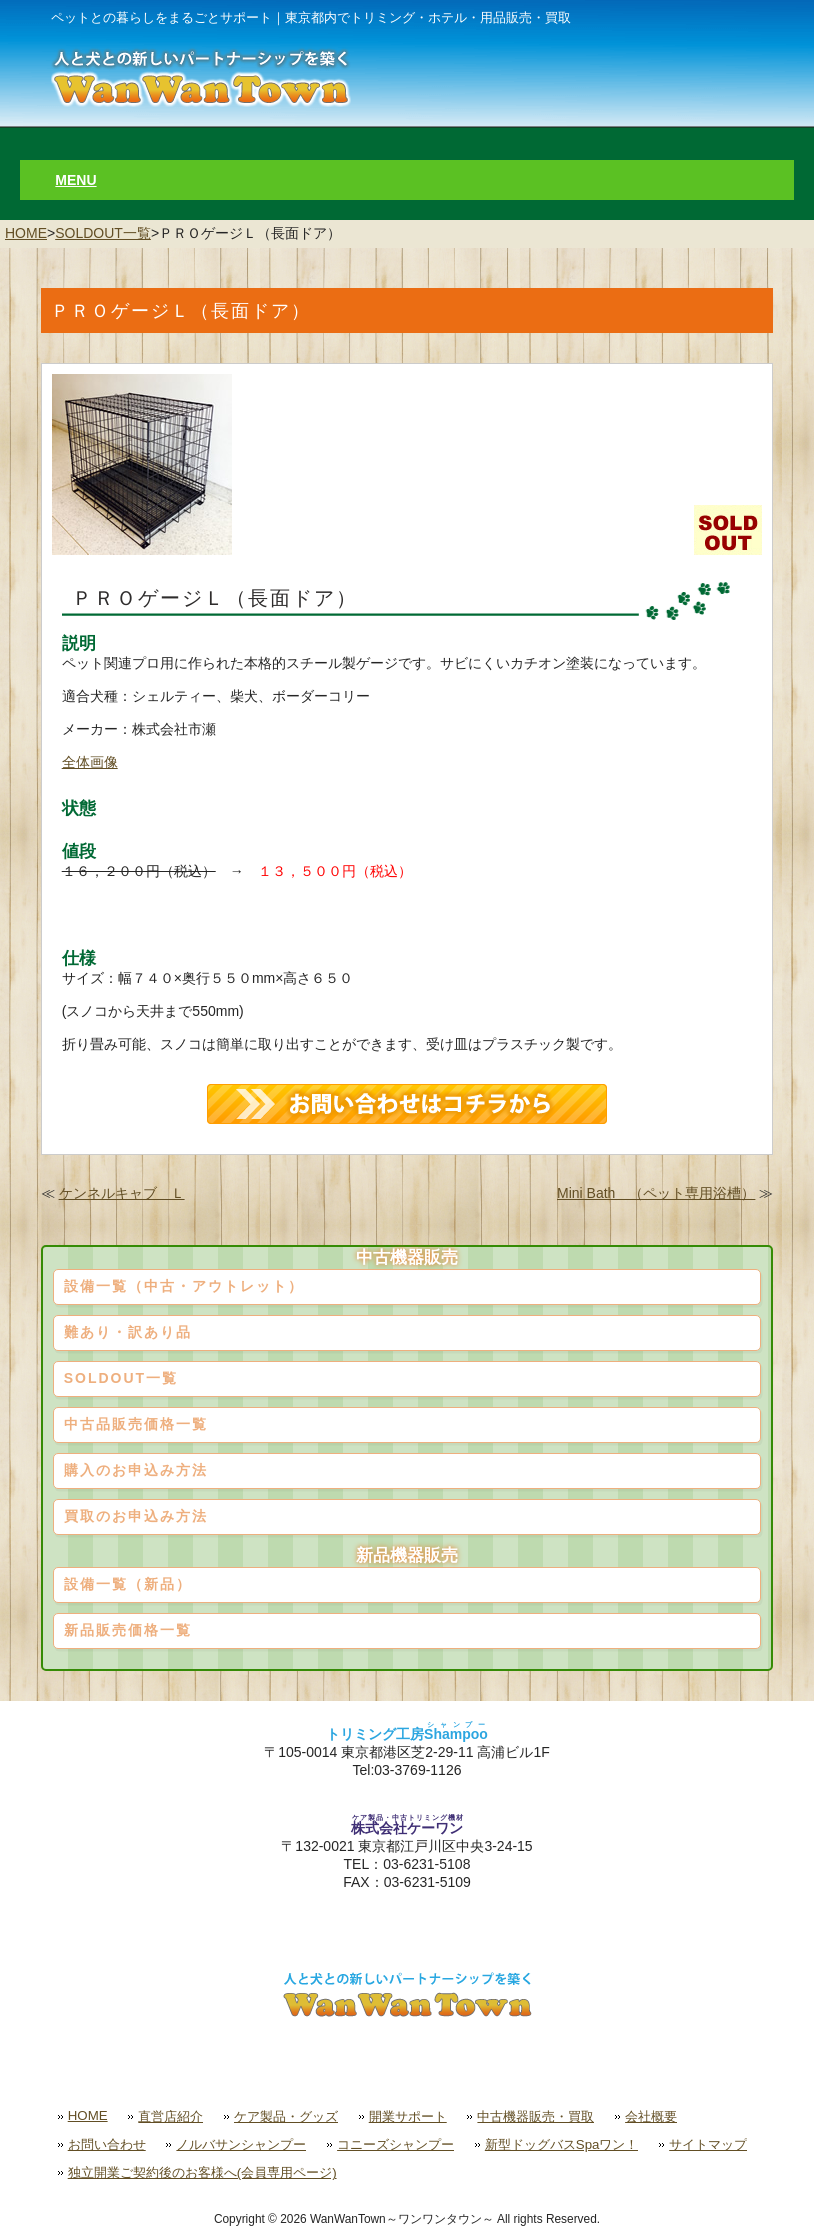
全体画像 (90, 762)
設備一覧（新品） (128, 1584)
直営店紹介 (170, 2116)
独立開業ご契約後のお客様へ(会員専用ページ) (202, 2172)
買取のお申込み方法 (136, 1516)
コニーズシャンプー (395, 2144)
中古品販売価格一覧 (136, 1424)
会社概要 (651, 2116)
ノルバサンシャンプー (241, 2144)
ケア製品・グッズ (286, 2116)
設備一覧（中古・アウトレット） (184, 1286)
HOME (26, 233)
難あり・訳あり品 (128, 1332)
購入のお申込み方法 (136, 1470)
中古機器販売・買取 (535, 2116)
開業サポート (408, 2116)
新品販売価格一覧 (128, 1630)
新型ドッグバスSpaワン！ (562, 2144)
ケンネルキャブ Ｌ (122, 1193)
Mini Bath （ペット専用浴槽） (656, 1193)
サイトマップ (708, 2144)
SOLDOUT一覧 (103, 233)
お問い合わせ (107, 2144)
